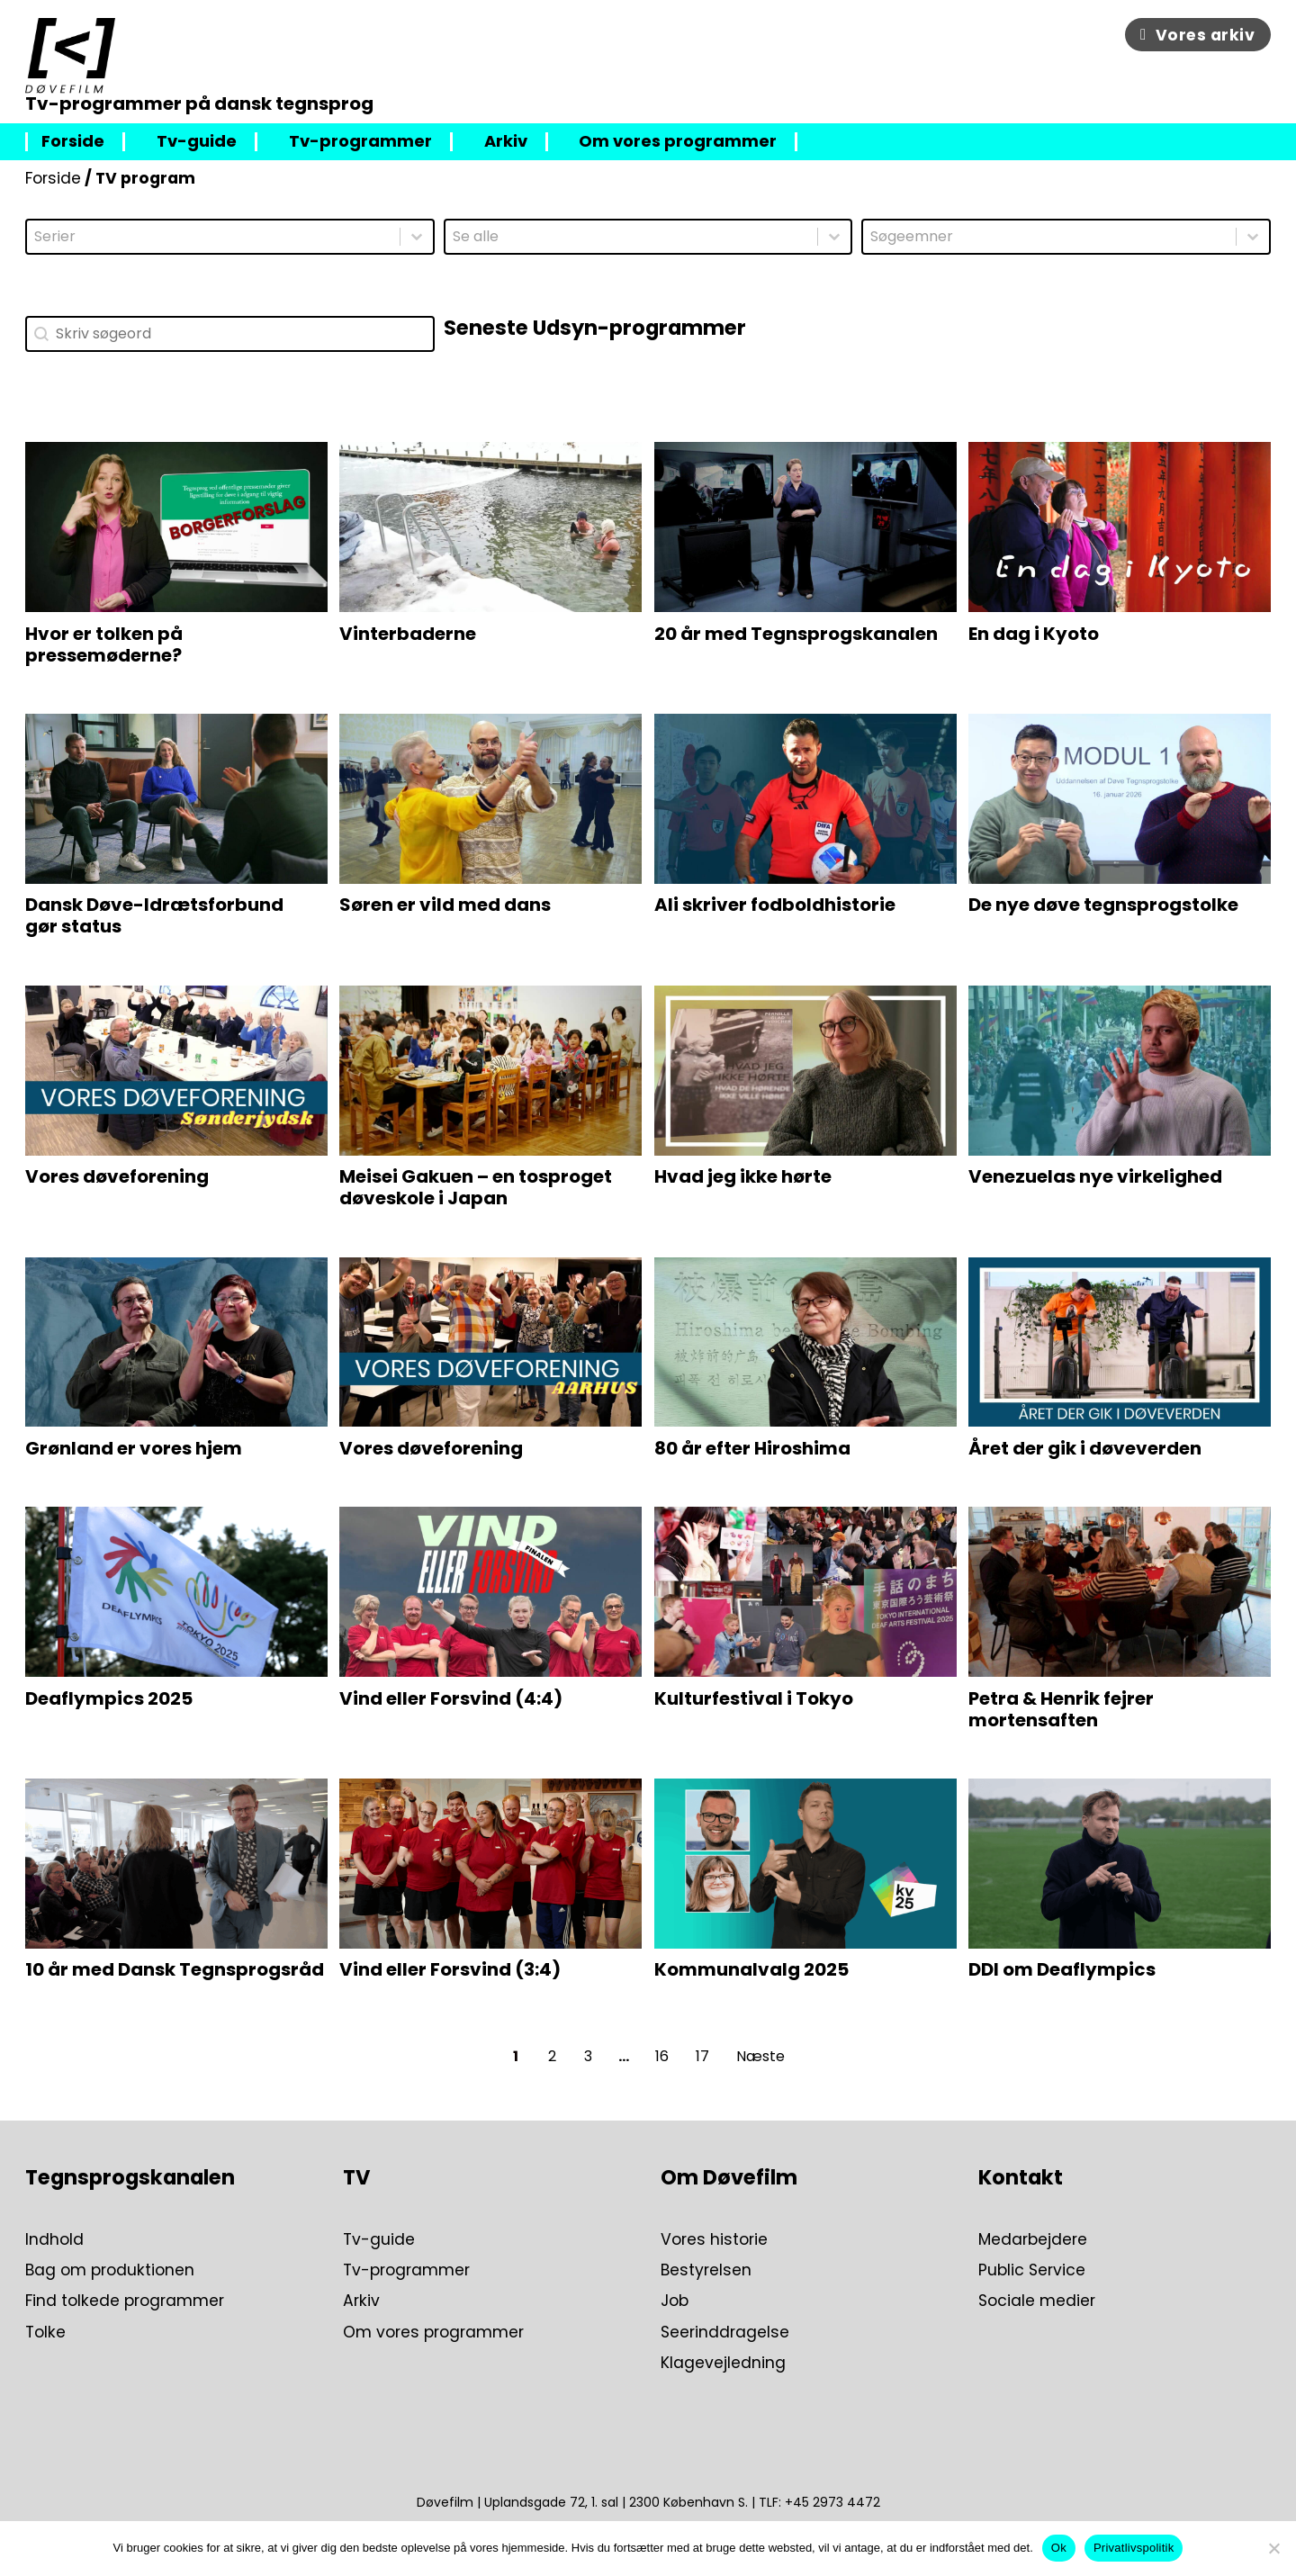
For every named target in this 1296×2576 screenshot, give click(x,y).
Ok (1058, 2547)
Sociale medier (1036, 2301)
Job (674, 2301)
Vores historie (714, 2239)
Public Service (1031, 2270)
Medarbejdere (1032, 2239)
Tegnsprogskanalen (130, 2177)
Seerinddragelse (725, 2332)
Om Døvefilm (729, 2177)
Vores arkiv (1197, 35)
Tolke (45, 2332)
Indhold (54, 2239)
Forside (72, 141)
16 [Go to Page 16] (662, 2056)
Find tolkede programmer (124, 2301)
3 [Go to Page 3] (588, 2056)
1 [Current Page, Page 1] (515, 2056)
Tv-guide (197, 141)
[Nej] (1273, 2548)
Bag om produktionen (109, 2270)
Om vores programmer (678, 141)
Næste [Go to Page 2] (760, 2056)
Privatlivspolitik (1134, 2547)
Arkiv (505, 141)
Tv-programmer (360, 141)
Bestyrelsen (706, 2270)
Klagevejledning (723, 2363)
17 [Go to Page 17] (702, 2056)
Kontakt (1020, 2177)
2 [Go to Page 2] (552, 2056)
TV (356, 2177)
